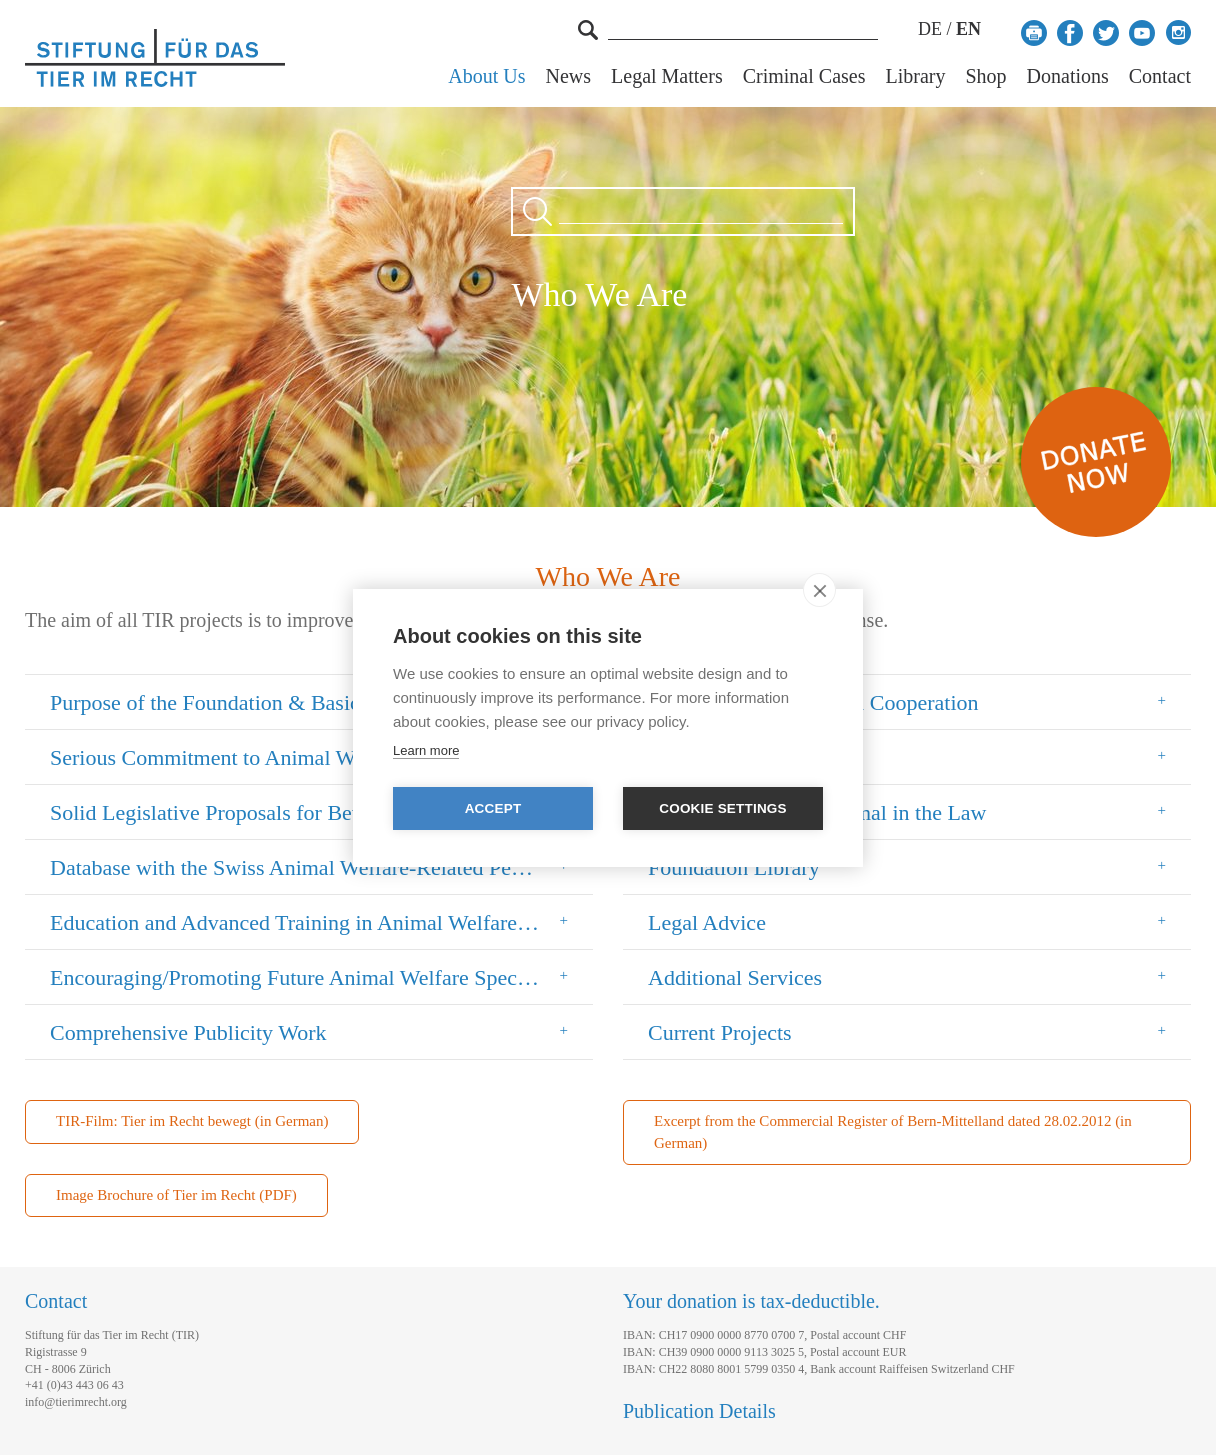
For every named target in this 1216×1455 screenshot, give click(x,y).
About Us (486, 76)
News (569, 76)
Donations (1068, 76)
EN (968, 29)
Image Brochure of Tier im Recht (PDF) (176, 1195)
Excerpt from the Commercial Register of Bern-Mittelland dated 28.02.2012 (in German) (893, 1131)
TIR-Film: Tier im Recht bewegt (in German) (192, 1121)
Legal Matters (667, 76)
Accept (493, 808)
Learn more (426, 750)
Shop (985, 76)
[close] (819, 590)
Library (915, 76)
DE (930, 29)
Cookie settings (723, 808)
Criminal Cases (804, 76)
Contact (1160, 76)
